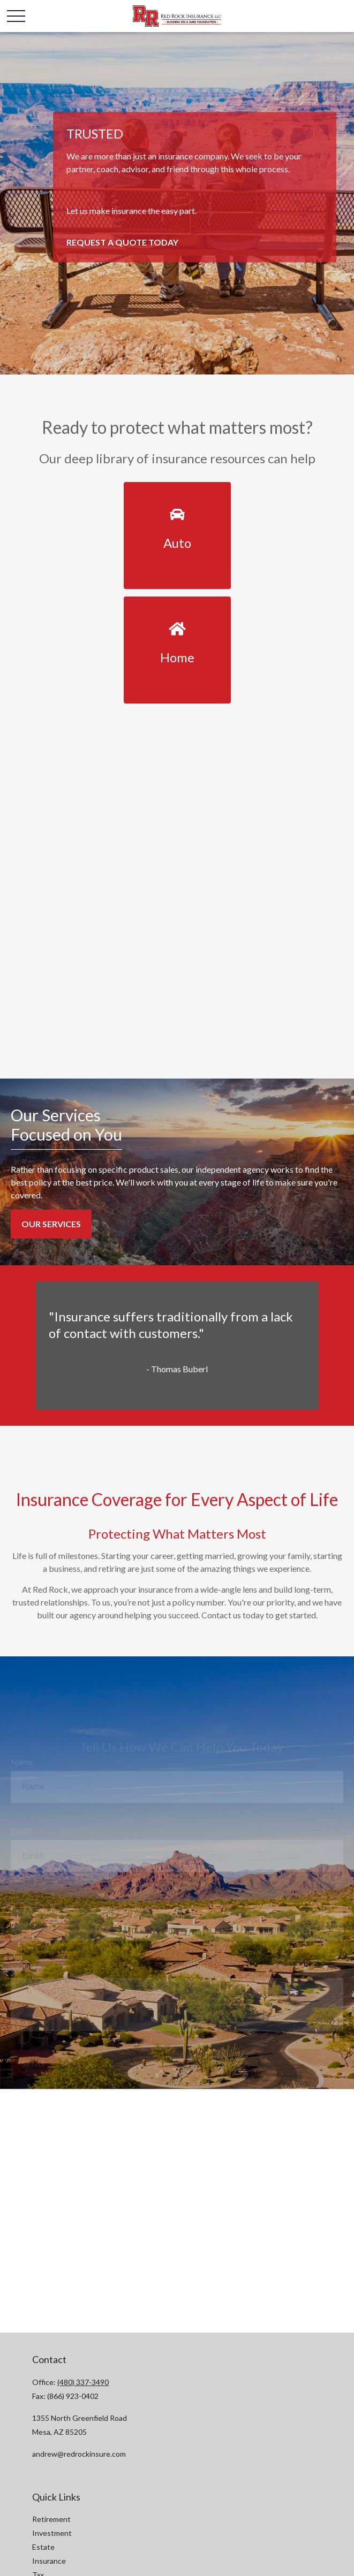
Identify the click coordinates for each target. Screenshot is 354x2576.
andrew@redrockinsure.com (79, 2453)
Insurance (49, 2560)
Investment (52, 2532)
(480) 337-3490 (83, 2382)
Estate (43, 2546)
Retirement (51, 2519)
